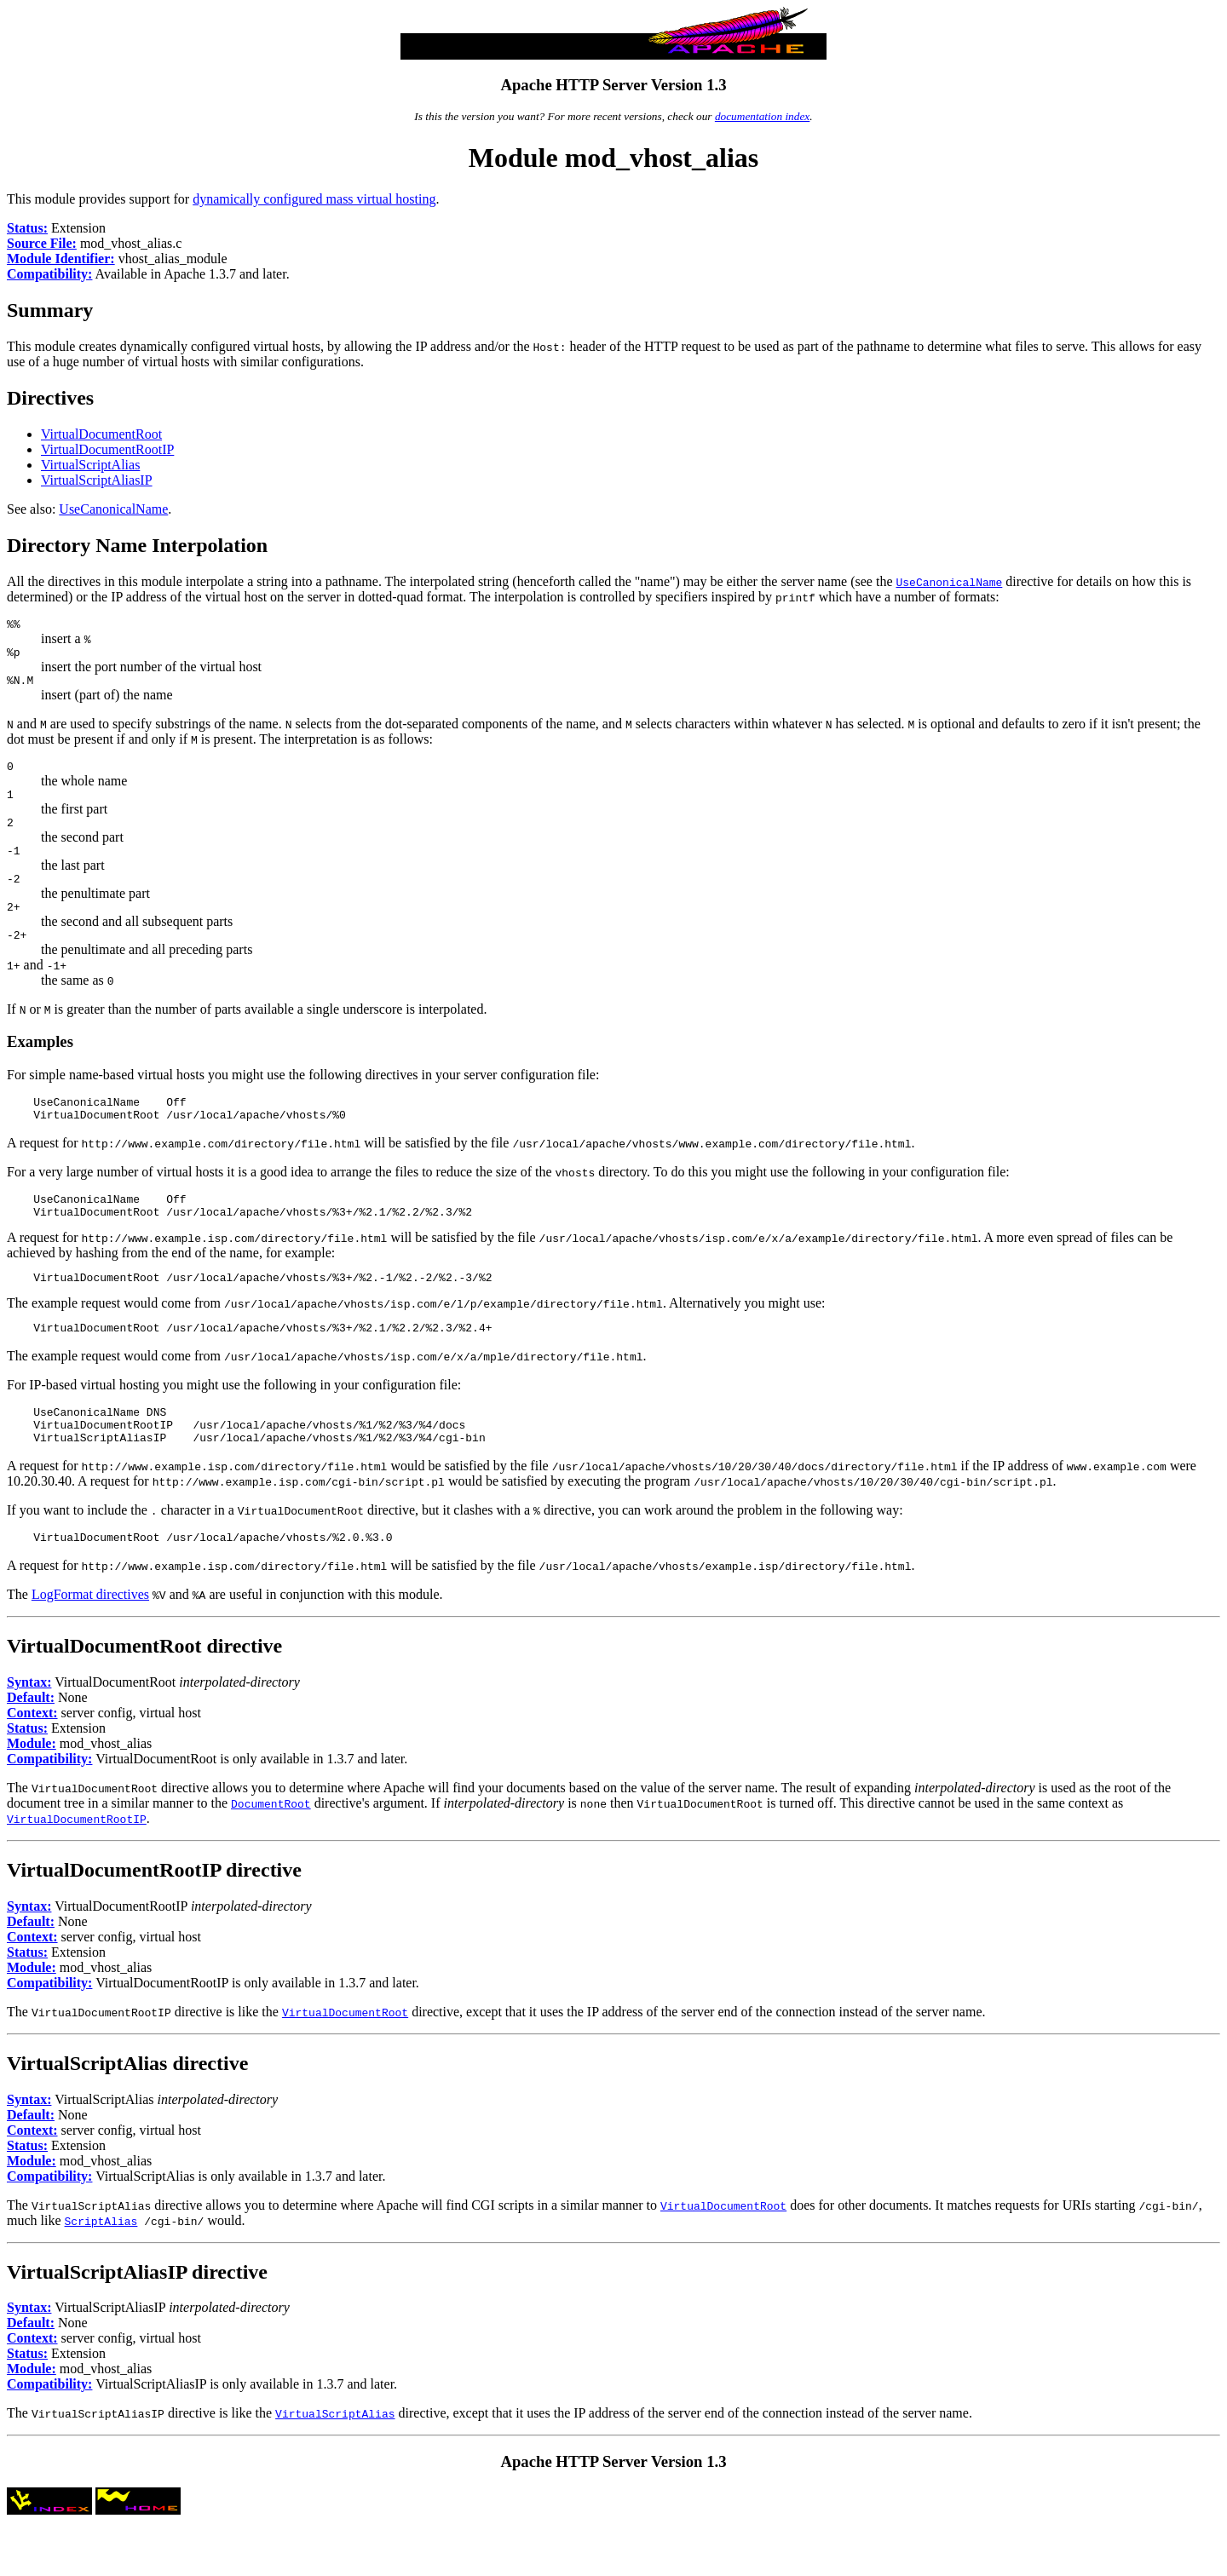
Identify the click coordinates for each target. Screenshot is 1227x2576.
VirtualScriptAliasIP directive (137, 2323)
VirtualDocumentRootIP (107, 449)
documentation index (762, 116)
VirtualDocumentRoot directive (144, 1697)
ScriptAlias (101, 2272)
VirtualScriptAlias (90, 464)
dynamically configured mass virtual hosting (314, 199)
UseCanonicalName (113, 509)
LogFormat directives (90, 1645)
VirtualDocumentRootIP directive (154, 1921)
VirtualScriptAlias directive (127, 2114)
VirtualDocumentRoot (101, 434)
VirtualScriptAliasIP (97, 480)
